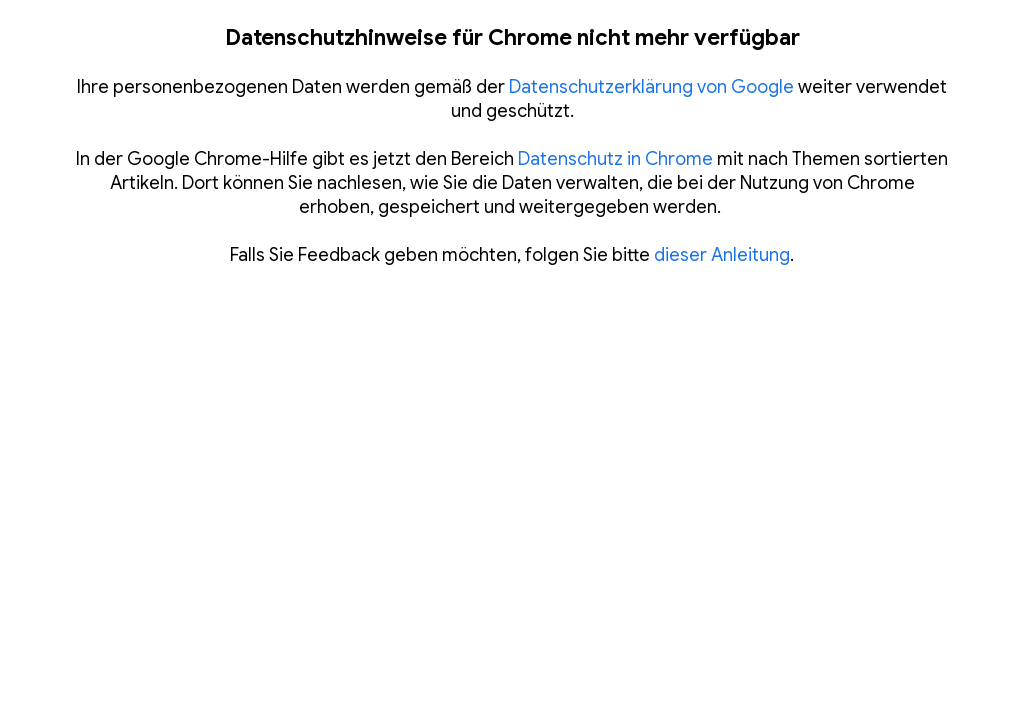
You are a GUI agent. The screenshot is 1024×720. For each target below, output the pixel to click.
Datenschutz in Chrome (615, 159)
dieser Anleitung (722, 255)
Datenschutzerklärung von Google (651, 87)
